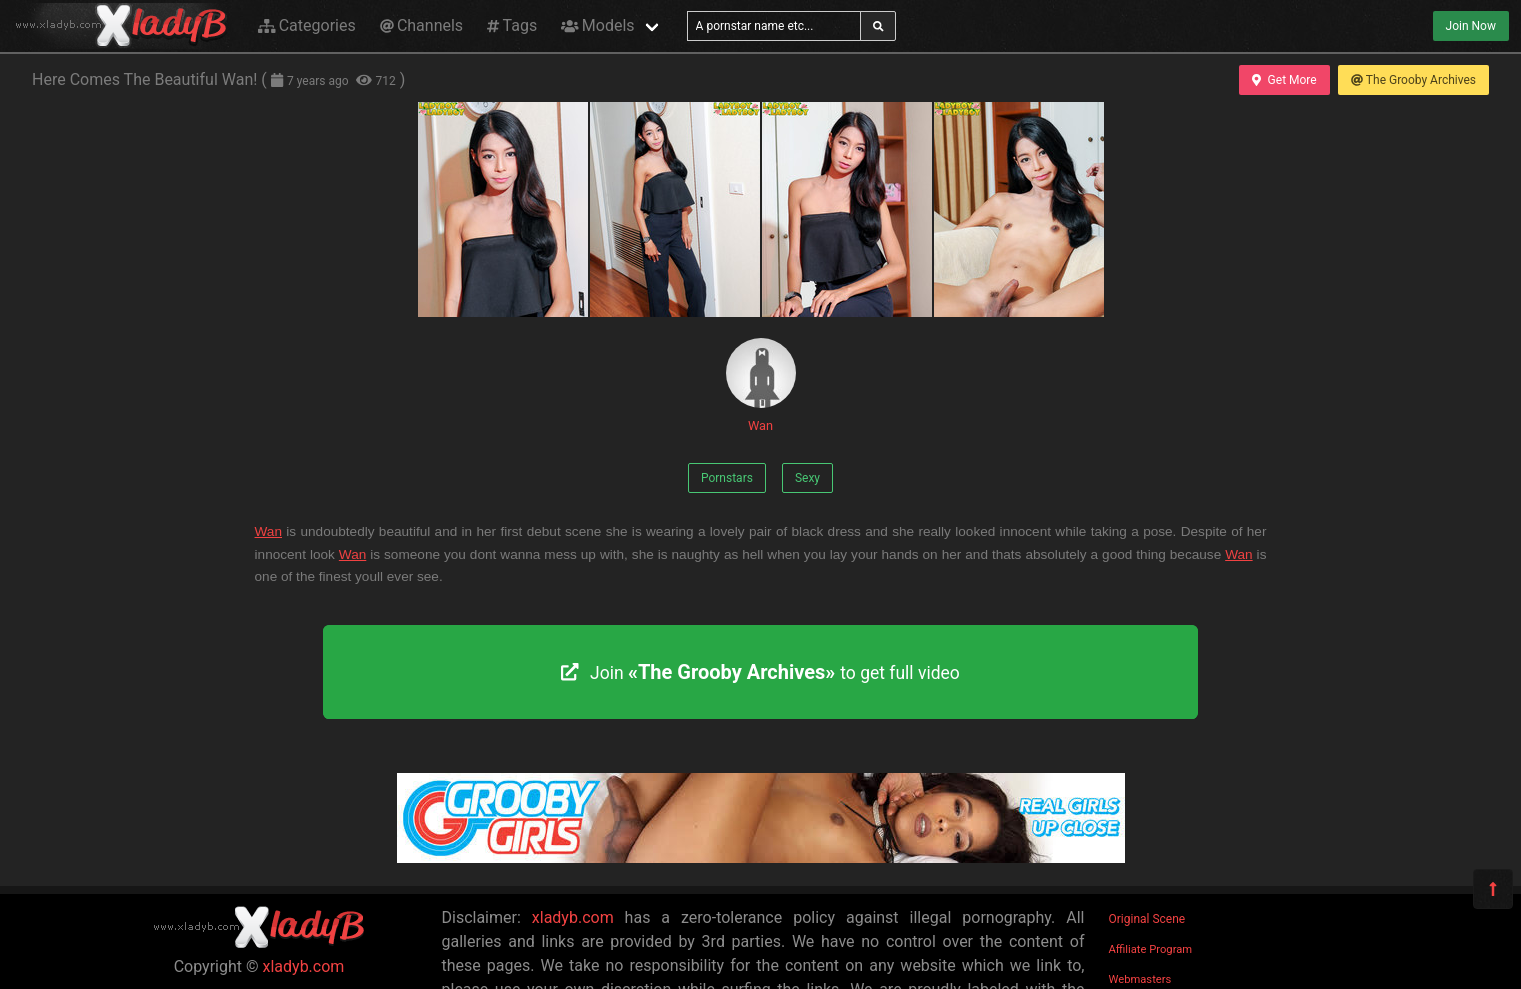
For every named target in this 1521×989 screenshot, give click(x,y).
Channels (421, 25)
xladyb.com (304, 966)
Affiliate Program (1151, 949)
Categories (307, 25)
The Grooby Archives (1413, 80)
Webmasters (1140, 979)
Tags (512, 25)
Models (597, 25)
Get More (1284, 80)
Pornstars (727, 478)
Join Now (1471, 26)
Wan (761, 385)
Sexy (807, 478)
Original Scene (1147, 919)
